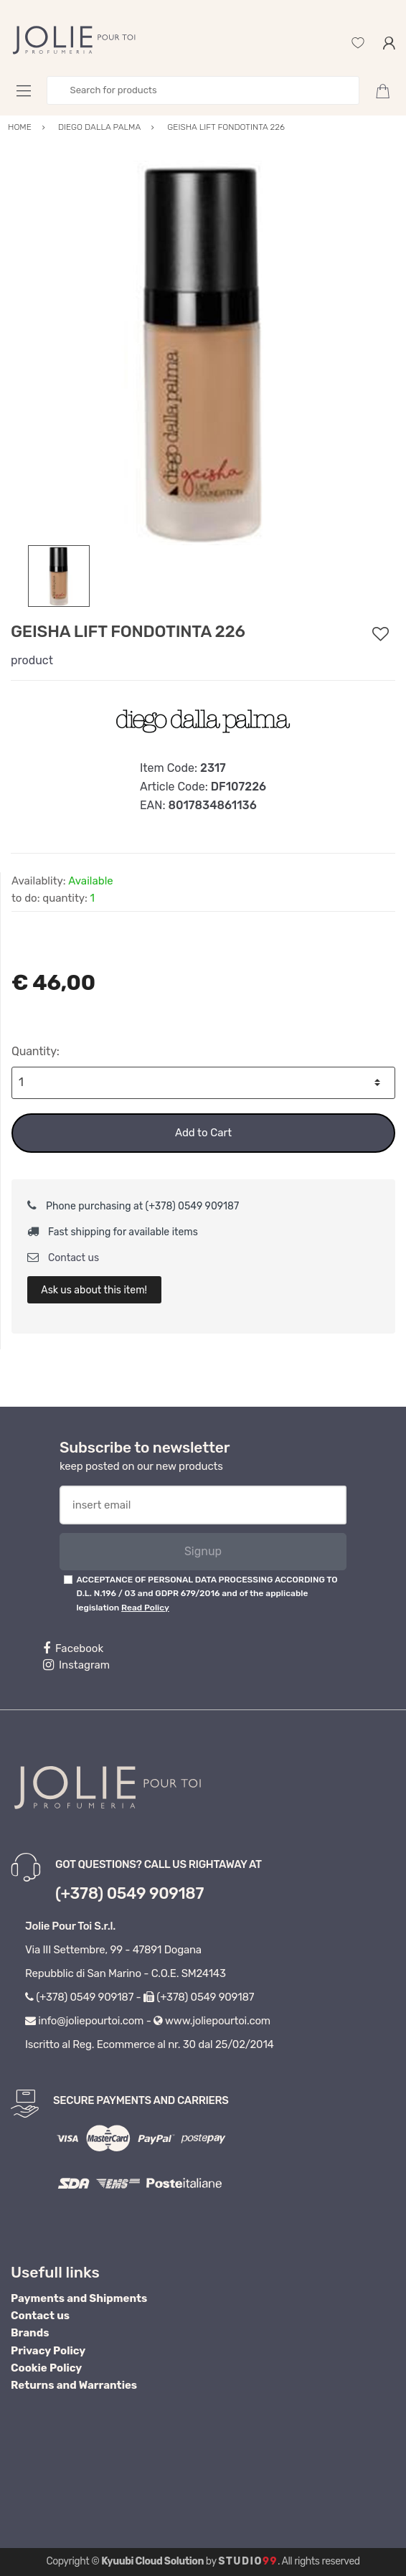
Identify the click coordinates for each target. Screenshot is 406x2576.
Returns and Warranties (74, 2385)
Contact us (63, 1258)
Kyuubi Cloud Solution (152, 2561)
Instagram (76, 1665)
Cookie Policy (46, 2368)
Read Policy (145, 1608)
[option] (203, 353)
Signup (203, 1551)
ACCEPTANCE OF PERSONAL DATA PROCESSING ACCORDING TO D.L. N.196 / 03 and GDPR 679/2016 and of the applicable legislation (206, 1594)
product (32, 660)
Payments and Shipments (79, 2298)
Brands (30, 2332)
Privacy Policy (48, 2350)
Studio (248, 2561)
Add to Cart (203, 1132)
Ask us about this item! (94, 1290)
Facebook (73, 1648)
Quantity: (35, 1051)
